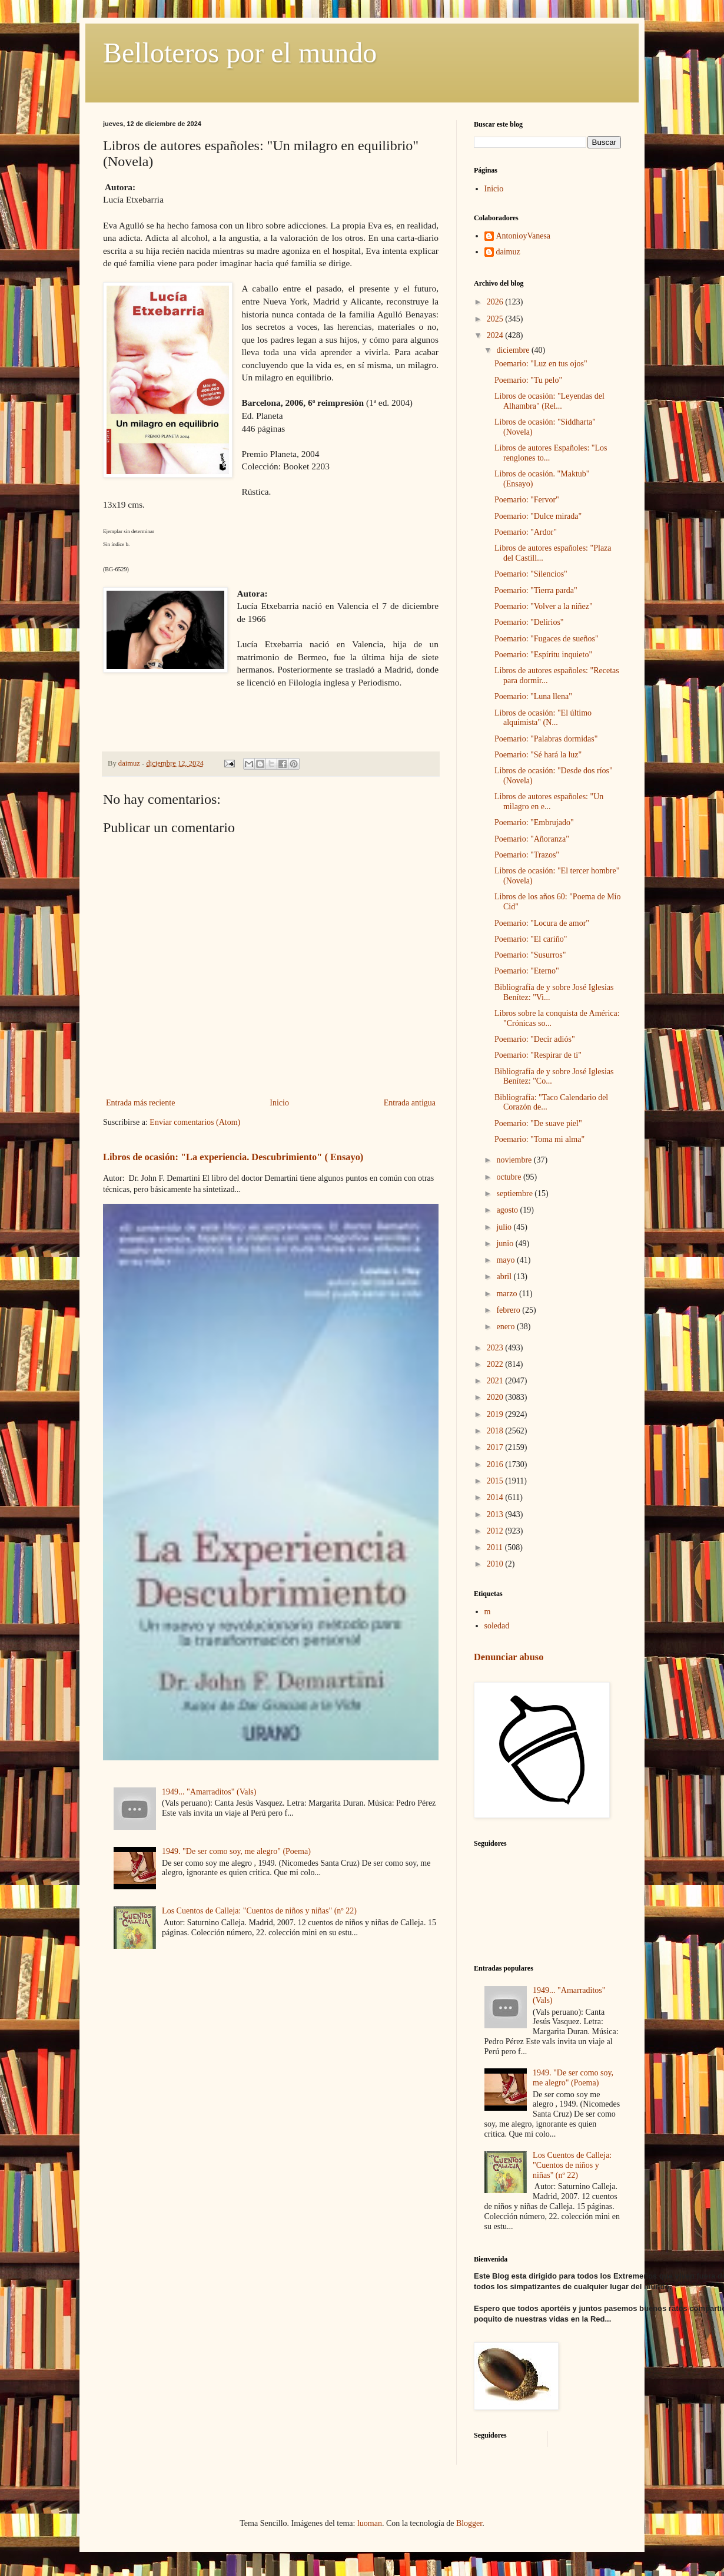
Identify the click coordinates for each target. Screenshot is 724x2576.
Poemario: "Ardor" (525, 532)
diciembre (513, 350)
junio (505, 1243)
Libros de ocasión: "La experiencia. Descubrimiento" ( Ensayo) (233, 1157)
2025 (496, 318)
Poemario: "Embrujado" (534, 822)
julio (504, 1227)
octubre (509, 1177)
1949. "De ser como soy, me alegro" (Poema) (236, 1851)
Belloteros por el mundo (240, 52)
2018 (496, 1430)
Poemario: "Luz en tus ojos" (540, 363)
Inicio (279, 1102)
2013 (496, 1514)
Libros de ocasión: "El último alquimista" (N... (543, 717)
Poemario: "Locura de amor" (541, 923)
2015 (496, 1480)
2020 (496, 1397)
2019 (496, 1414)
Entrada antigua (410, 1102)
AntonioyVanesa (523, 235)
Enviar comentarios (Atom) (195, 1122)
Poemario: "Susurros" (530, 955)
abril (504, 1276)
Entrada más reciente (140, 1102)
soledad (497, 1625)
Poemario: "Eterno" (526, 970)
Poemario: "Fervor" (526, 499)
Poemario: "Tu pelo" (528, 380)
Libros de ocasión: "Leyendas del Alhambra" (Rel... (549, 401)
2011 (496, 1547)
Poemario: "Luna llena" (533, 696)
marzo (507, 1293)
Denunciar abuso (508, 1657)
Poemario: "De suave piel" (538, 1123)
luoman (369, 2523)
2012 (496, 1531)
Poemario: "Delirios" (529, 622)
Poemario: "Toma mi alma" (539, 1139)
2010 (496, 1563)
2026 (496, 301)
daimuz (508, 251)
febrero (509, 1310)
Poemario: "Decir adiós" (534, 1039)
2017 (496, 1447)
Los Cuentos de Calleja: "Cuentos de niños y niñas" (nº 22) (259, 1910)
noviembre (514, 1159)
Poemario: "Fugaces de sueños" (546, 638)
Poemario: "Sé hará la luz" (538, 754)
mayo (506, 1260)
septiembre (515, 1193)
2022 (496, 1364)
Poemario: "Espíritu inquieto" (543, 654)
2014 (496, 1497)
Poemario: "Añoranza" (531, 839)
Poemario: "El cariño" (530, 939)
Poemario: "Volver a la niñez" (543, 606)
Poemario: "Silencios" (530, 573)
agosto (508, 1210)
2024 (496, 335)
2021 (496, 1380)
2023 (496, 1347)
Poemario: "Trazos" (526, 854)
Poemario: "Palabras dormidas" (546, 738)
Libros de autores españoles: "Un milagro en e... (548, 801)
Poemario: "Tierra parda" (535, 590)
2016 (496, 1464)
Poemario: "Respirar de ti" (538, 1055)
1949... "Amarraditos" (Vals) (209, 1791)
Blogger (469, 2523)
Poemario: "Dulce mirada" (538, 516)
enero (506, 1326)
